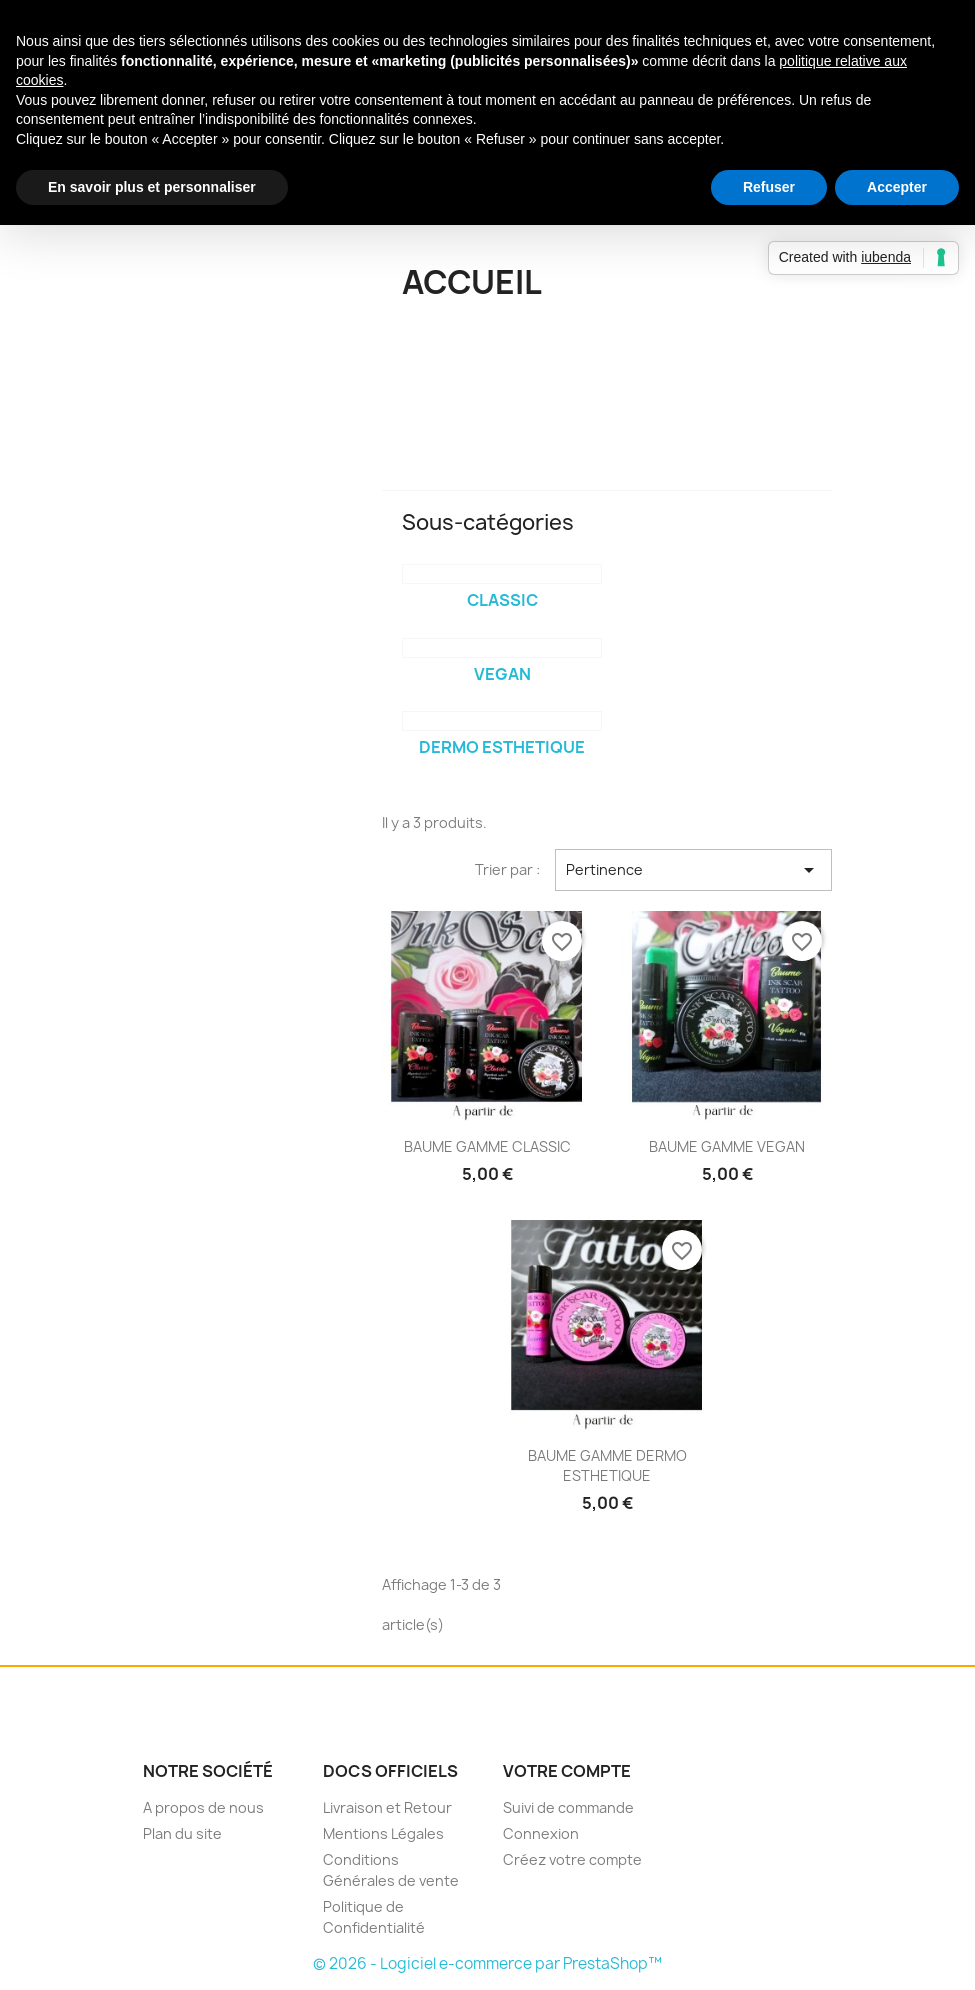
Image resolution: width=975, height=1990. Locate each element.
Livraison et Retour (387, 1807)
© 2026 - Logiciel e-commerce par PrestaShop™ (487, 1963)
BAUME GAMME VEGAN (727, 1146)
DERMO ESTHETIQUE (502, 747)
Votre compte (567, 1771)
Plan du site (182, 1833)
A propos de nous (203, 1807)
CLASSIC (502, 600)
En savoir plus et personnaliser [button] (152, 187)
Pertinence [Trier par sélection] (693, 870)
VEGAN (502, 674)
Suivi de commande (568, 1807)
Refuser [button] (769, 187)
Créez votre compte (572, 1859)
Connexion (541, 1833)
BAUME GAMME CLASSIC (487, 1146)
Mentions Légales (383, 1833)
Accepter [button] (897, 187)
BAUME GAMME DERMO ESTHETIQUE (607, 1465)
